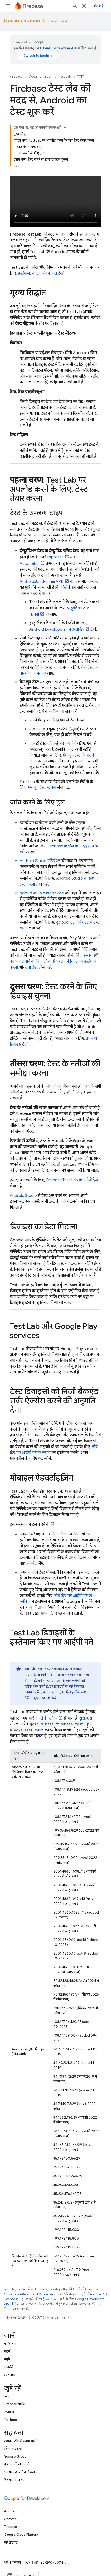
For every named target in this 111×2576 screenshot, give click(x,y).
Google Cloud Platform (21, 2534)
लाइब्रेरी (8, 2367)
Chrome (10, 2519)
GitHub (9, 2375)
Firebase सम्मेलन (15, 2404)
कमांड (39, 1730)
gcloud (85, 1718)
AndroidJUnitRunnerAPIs (42, 581)
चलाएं (80, 76)
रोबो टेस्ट (31, 967)
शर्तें (6, 2562)
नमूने (7, 2359)
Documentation (22, 21)
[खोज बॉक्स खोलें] (75, 6)
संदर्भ (7, 2351)
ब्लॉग (7, 2396)
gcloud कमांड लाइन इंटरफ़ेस (42, 893)
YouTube (10, 2419)
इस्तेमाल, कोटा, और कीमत (37, 273)
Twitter (9, 2412)
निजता (17, 2562)
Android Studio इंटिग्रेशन (40, 860)
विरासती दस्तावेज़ (14, 2480)
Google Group (15, 2456)
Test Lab (57, 21)
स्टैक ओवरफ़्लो (13, 2448)
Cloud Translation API (58, 48)
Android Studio (23, 1195)
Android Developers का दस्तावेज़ (56, 629)
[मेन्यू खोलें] (8, 6)
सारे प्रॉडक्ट (11, 2542)
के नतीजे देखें (72, 1180)
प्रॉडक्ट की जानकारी (17, 2464)
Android (10, 2511)
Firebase (16, 76)
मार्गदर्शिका (10, 2343)
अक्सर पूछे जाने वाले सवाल (20, 2472)
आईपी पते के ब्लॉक (42, 1718)
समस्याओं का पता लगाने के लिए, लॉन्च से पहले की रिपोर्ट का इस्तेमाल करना (53, 961)
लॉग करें (97, 6)
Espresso (55, 557)
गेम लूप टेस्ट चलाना (42, 787)
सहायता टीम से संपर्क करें (19, 2441)
